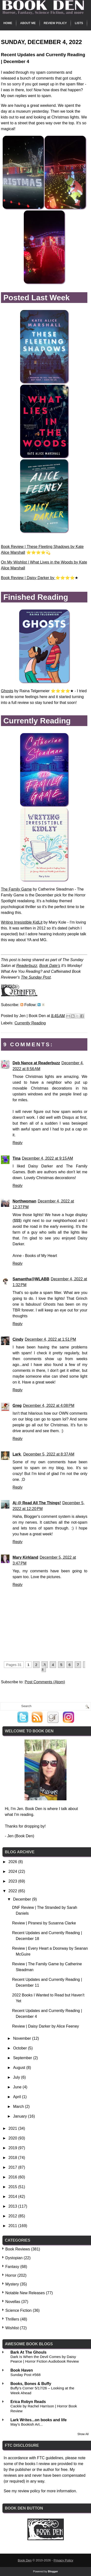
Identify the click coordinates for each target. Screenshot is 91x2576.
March (19, 2106)
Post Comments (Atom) (45, 1682)
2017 (13, 2167)
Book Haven (21, 2370)
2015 (13, 2187)
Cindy (18, 1339)
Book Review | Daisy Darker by (28, 578)
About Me (28, 23)
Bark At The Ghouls (28, 2352)
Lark (17, 1454)
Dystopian (14, 2258)
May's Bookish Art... (26, 2424)
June (18, 2087)
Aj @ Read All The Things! (37, 1503)
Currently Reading (30, 1023)
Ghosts (7, 691)
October (20, 2048)
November (22, 2038)
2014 (13, 2196)
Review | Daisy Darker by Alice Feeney (45, 2026)
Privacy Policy (63, 2560)
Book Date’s (49, 966)
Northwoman (24, 1201)
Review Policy (55, 23)
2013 (13, 2206)
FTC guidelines (50, 2458)
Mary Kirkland (25, 1557)
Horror (10, 2275)
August (19, 2068)
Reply (18, 1143)
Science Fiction (18, 2310)
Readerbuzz (26, 966)
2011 (13, 2226)
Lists (79, 23)
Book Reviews (17, 2249)
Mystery (12, 2284)
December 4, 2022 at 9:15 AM (47, 1158)
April (17, 2097)
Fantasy (12, 2267)
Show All (83, 2434)
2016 (13, 2177)
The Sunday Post (36, 977)
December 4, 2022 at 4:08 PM (48, 1405)
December (22, 1899)
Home (7, 23)
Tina (17, 1158)
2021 (13, 2128)
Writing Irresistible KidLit (21, 922)
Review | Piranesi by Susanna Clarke (44, 1923)
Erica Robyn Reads (28, 2402)
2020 (13, 2138)
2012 (13, 2216)
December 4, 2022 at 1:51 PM (50, 1339)
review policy (29, 2491)
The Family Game (16, 889)
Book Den (25, 2560)
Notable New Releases (25, 2293)
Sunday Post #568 (25, 2375)
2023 (13, 1881)
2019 (13, 2148)
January (20, 2116)
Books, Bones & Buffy (30, 2384)
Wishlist (12, 2328)
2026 (13, 1862)
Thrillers (12, 2319)
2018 (13, 2158)
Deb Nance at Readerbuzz (36, 1063)
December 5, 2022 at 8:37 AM (48, 1454)
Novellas (12, 2302)
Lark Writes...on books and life (38, 2420)
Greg (17, 1405)
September (23, 2058)
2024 (13, 1871)
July (17, 2077)
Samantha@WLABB (31, 1279)
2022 (13, 1891)
